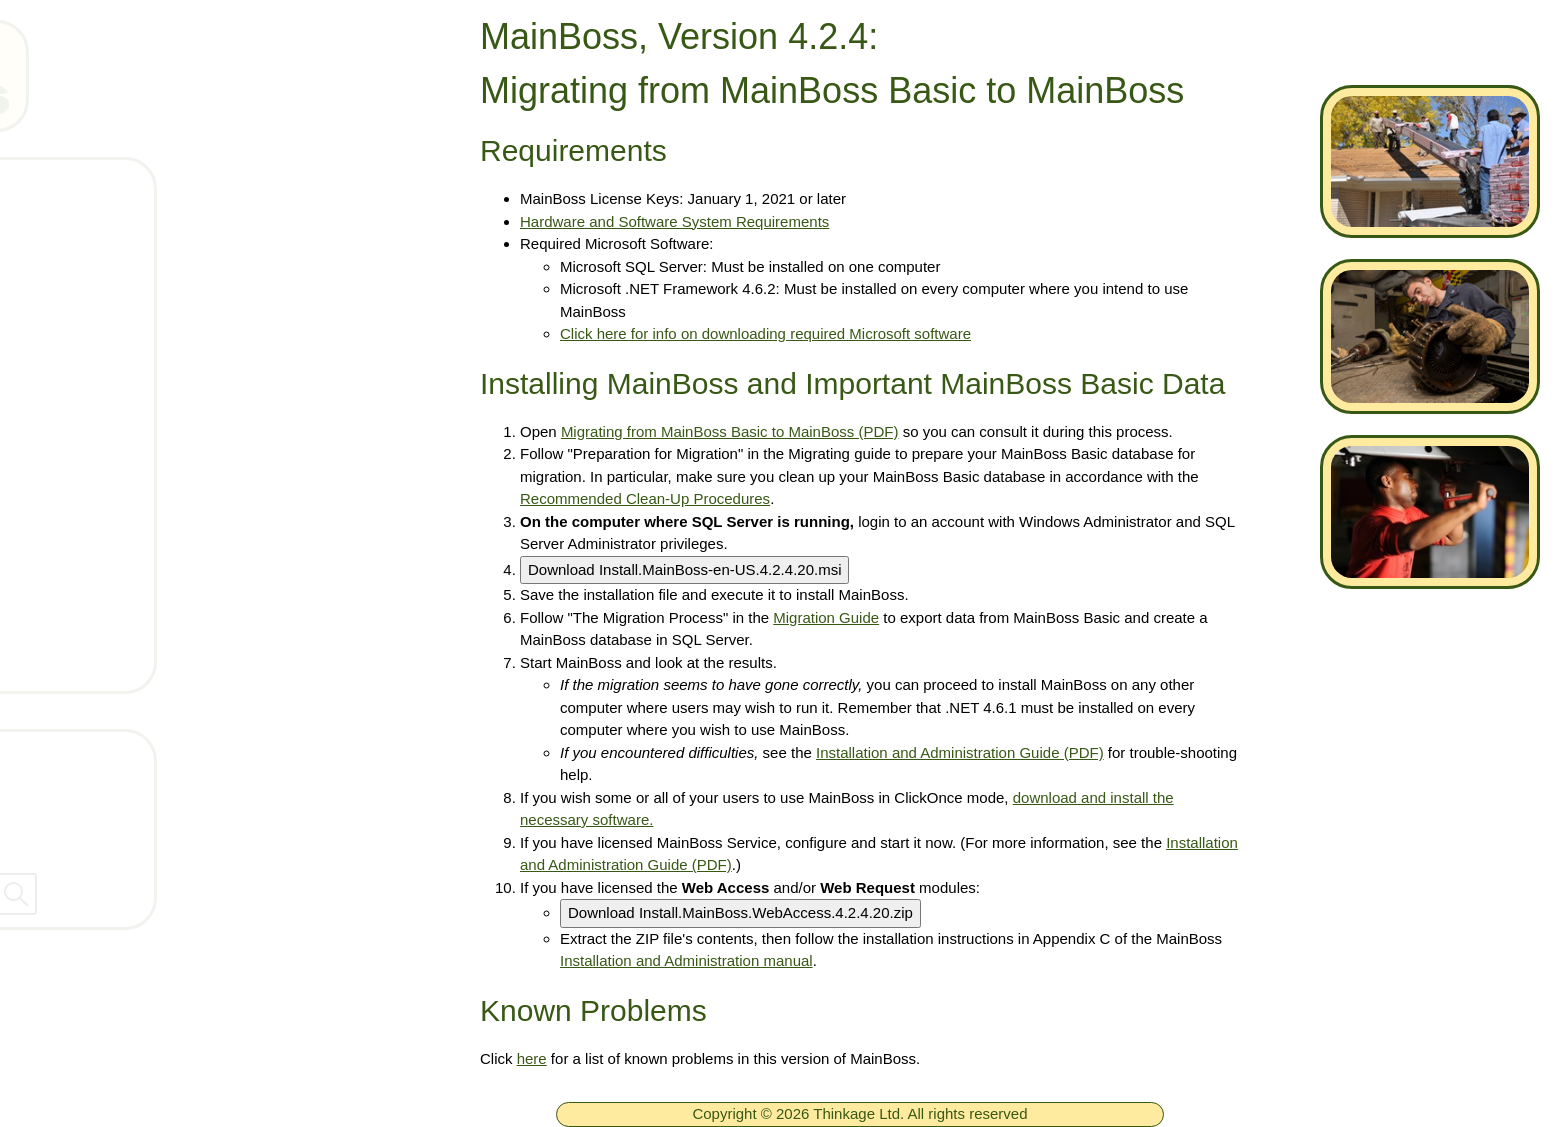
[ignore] (43, 189)
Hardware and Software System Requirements (674, 221)
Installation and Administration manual (686, 960)
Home (92, 188)
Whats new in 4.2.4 (144, 483)
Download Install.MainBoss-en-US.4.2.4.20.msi (684, 569)
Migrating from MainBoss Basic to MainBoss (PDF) (730, 431)
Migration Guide (826, 617)
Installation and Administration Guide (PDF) (960, 752)
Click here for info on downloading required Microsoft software (765, 333)
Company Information (109, 796)
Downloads (112, 424)
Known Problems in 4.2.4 (168, 660)
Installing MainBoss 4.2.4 (168, 601)
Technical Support (139, 365)
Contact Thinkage (93, 753)
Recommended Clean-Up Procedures (645, 498)
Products (103, 306)
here (532, 1058)
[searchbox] (220, 894)
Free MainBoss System (161, 247)
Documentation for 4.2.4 (164, 542)
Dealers (54, 839)
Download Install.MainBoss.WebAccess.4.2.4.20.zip (740, 912)
